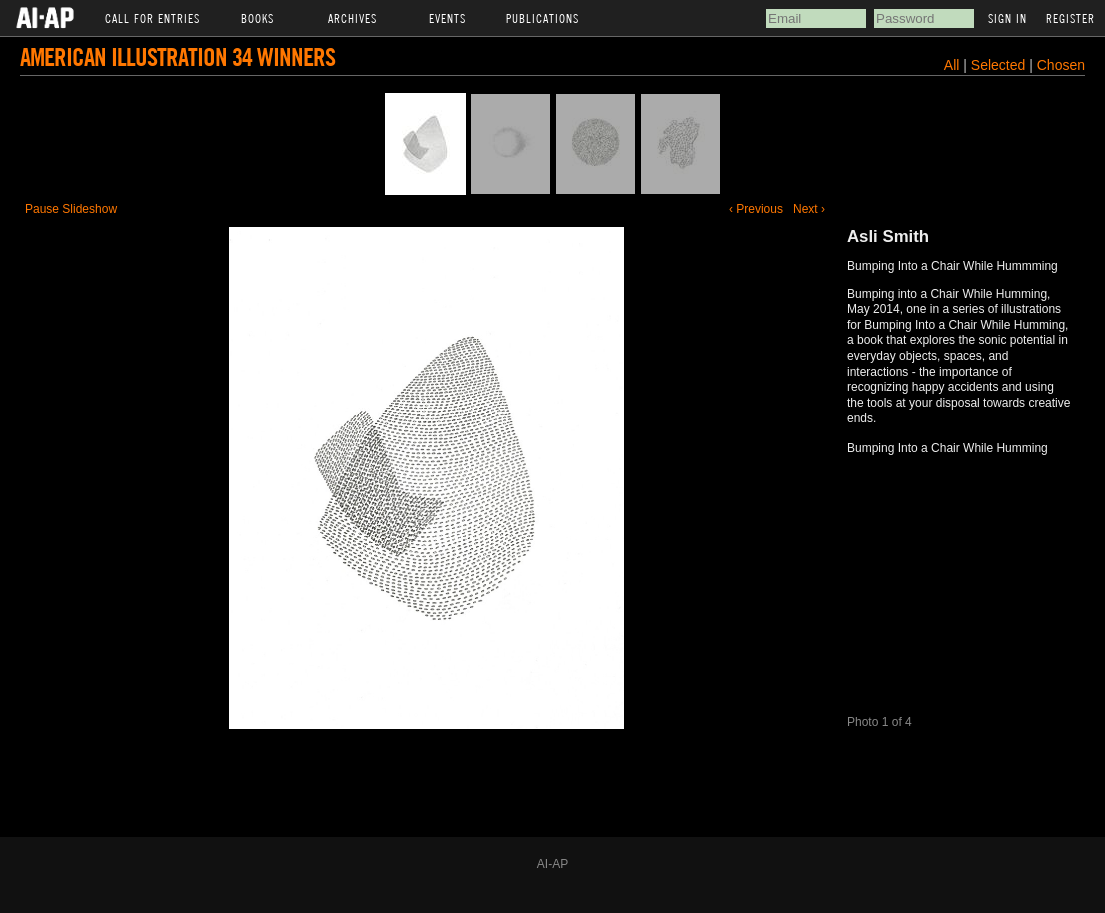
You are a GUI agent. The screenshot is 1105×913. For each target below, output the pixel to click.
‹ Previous (756, 209)
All (952, 65)
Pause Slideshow (71, 209)
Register (1070, 18)
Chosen (1061, 65)
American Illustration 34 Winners (177, 56)
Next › (809, 209)
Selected (1000, 65)
